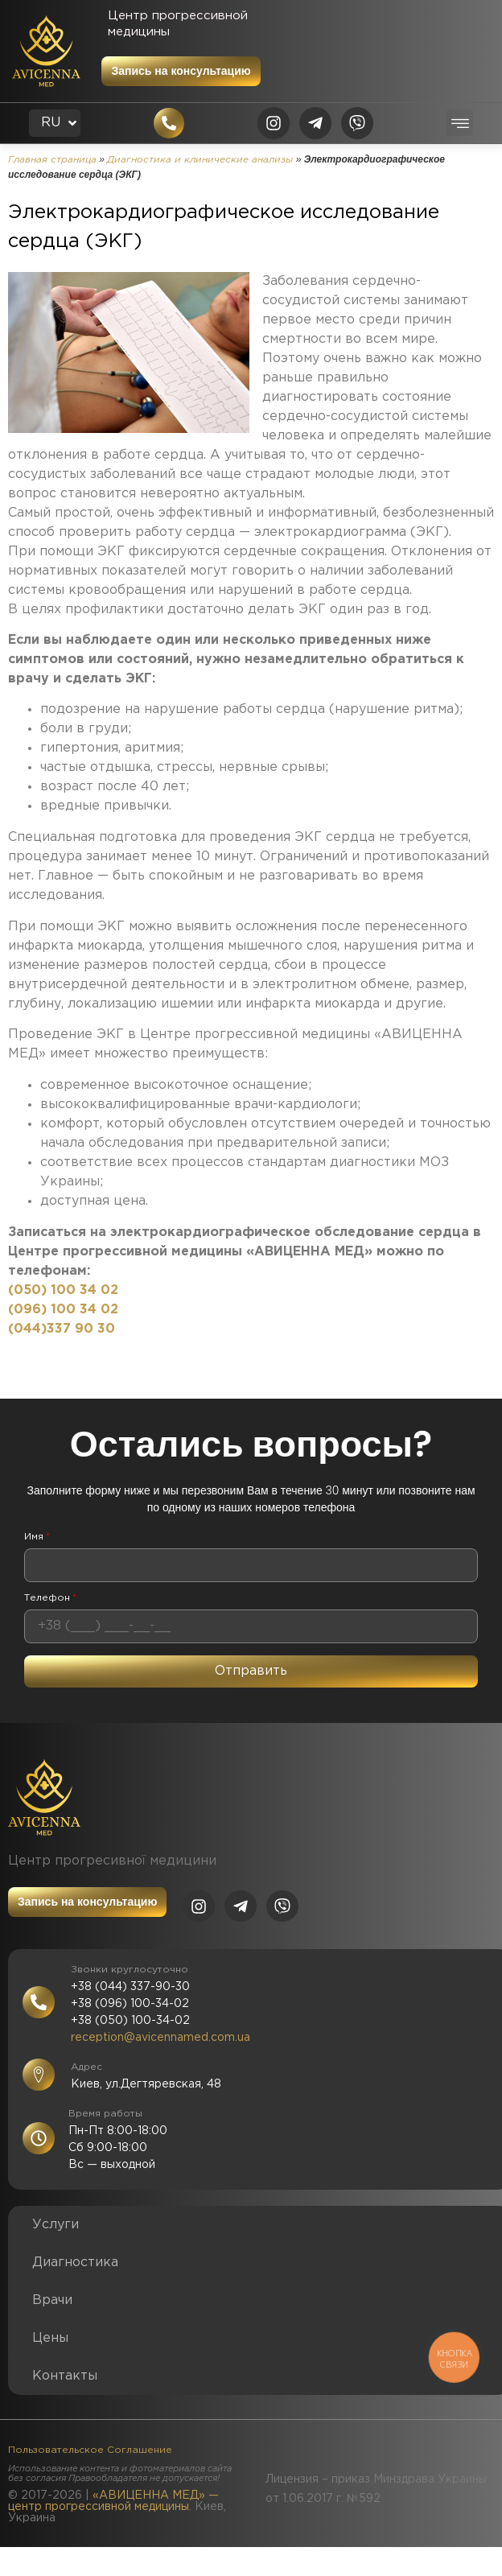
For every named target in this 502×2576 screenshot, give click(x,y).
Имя (37, 1537)
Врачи (52, 2300)
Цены (50, 2338)
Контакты (64, 2376)
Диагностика (75, 2263)
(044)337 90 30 (61, 1329)
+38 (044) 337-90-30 (130, 1987)
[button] (459, 122)
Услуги (55, 2225)
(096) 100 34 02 (63, 1310)
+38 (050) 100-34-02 (130, 2021)
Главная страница (52, 159)
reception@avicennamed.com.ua (160, 2037)
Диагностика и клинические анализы (200, 159)
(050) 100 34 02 (63, 1290)
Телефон (50, 1598)
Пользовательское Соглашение (90, 2450)
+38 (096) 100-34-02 (130, 2004)
